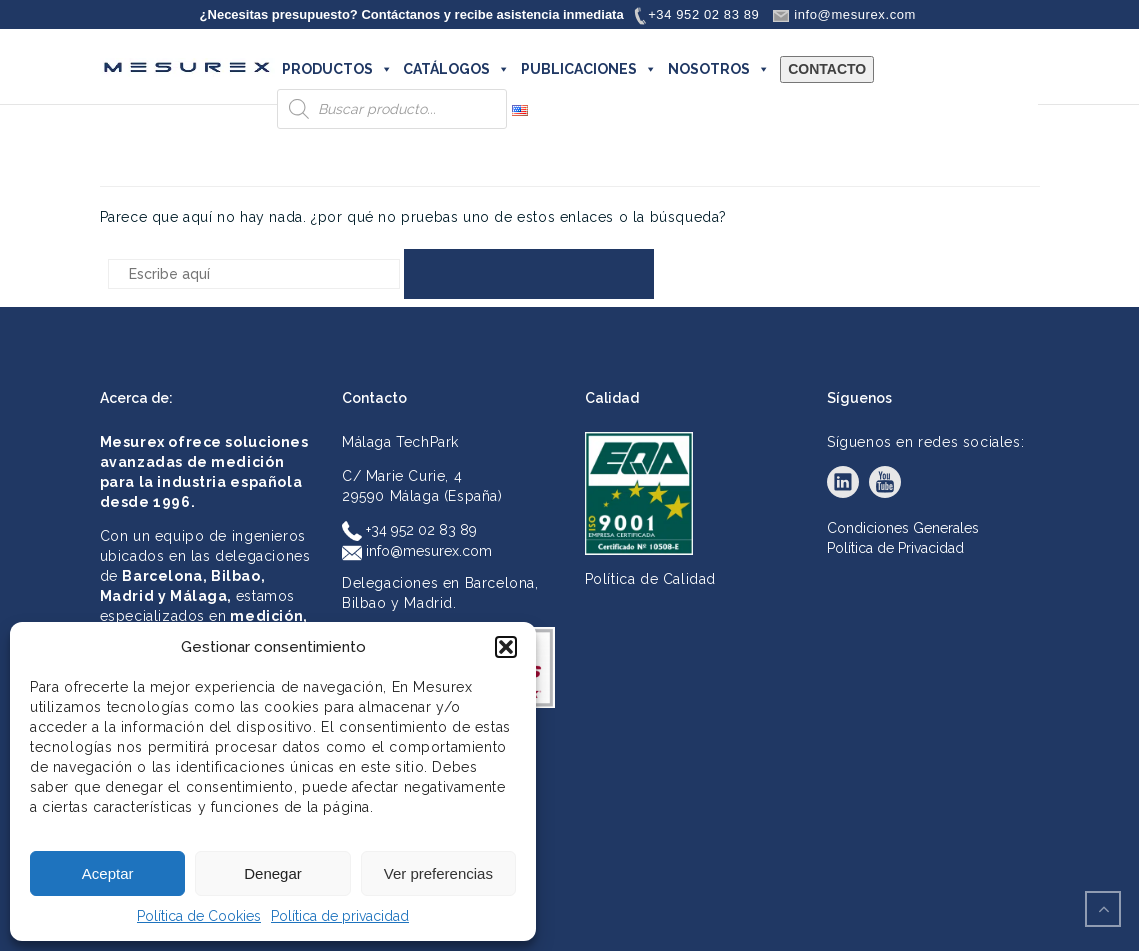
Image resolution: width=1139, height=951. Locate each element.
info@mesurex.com (417, 551)
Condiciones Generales (903, 528)
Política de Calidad (650, 579)
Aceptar (108, 873)
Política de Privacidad (895, 548)
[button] (506, 647)
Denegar (273, 873)
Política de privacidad (340, 916)
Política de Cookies (199, 916)
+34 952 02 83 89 (409, 530)
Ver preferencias (438, 873)
